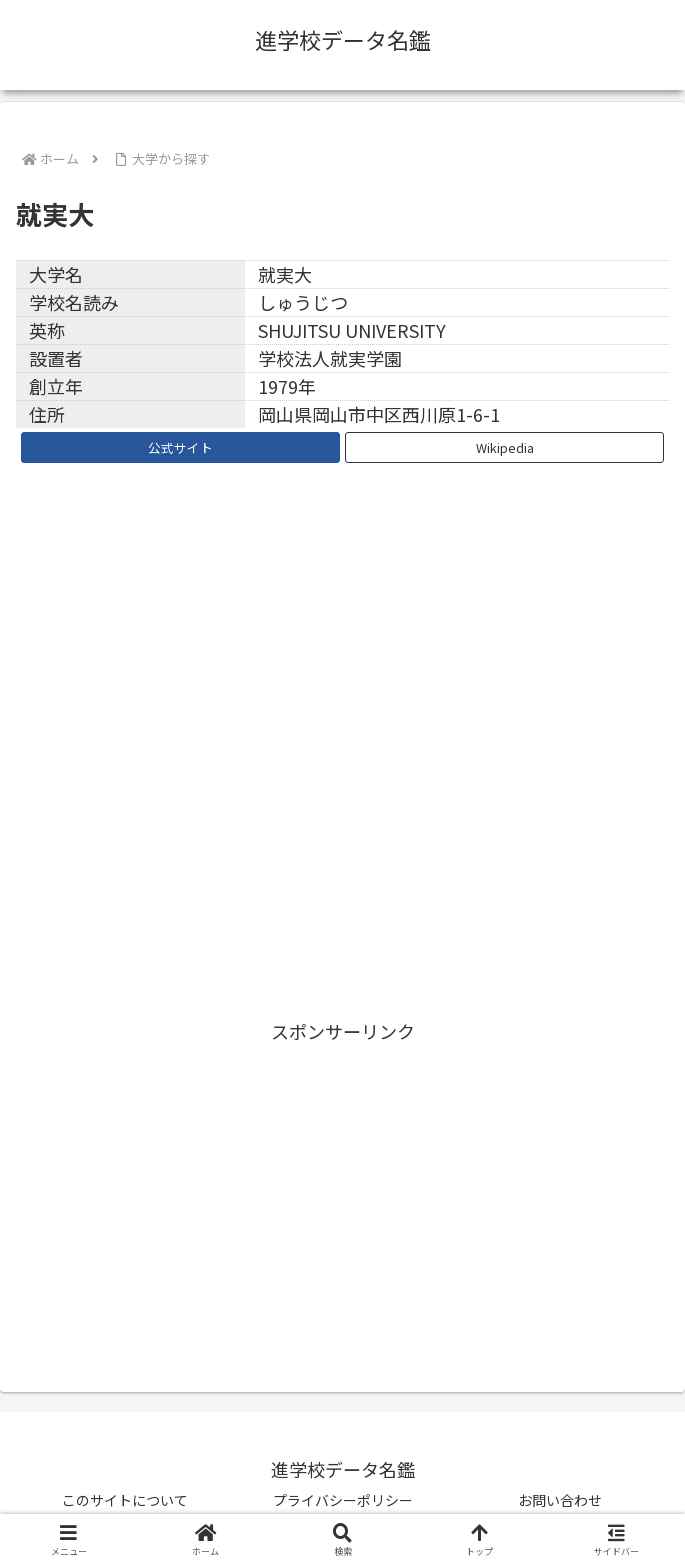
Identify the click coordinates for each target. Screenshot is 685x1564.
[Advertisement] (342, 1188)
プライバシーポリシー (343, 1500)
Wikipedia (505, 447)
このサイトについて (125, 1500)
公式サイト (180, 447)
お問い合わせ (560, 1500)
